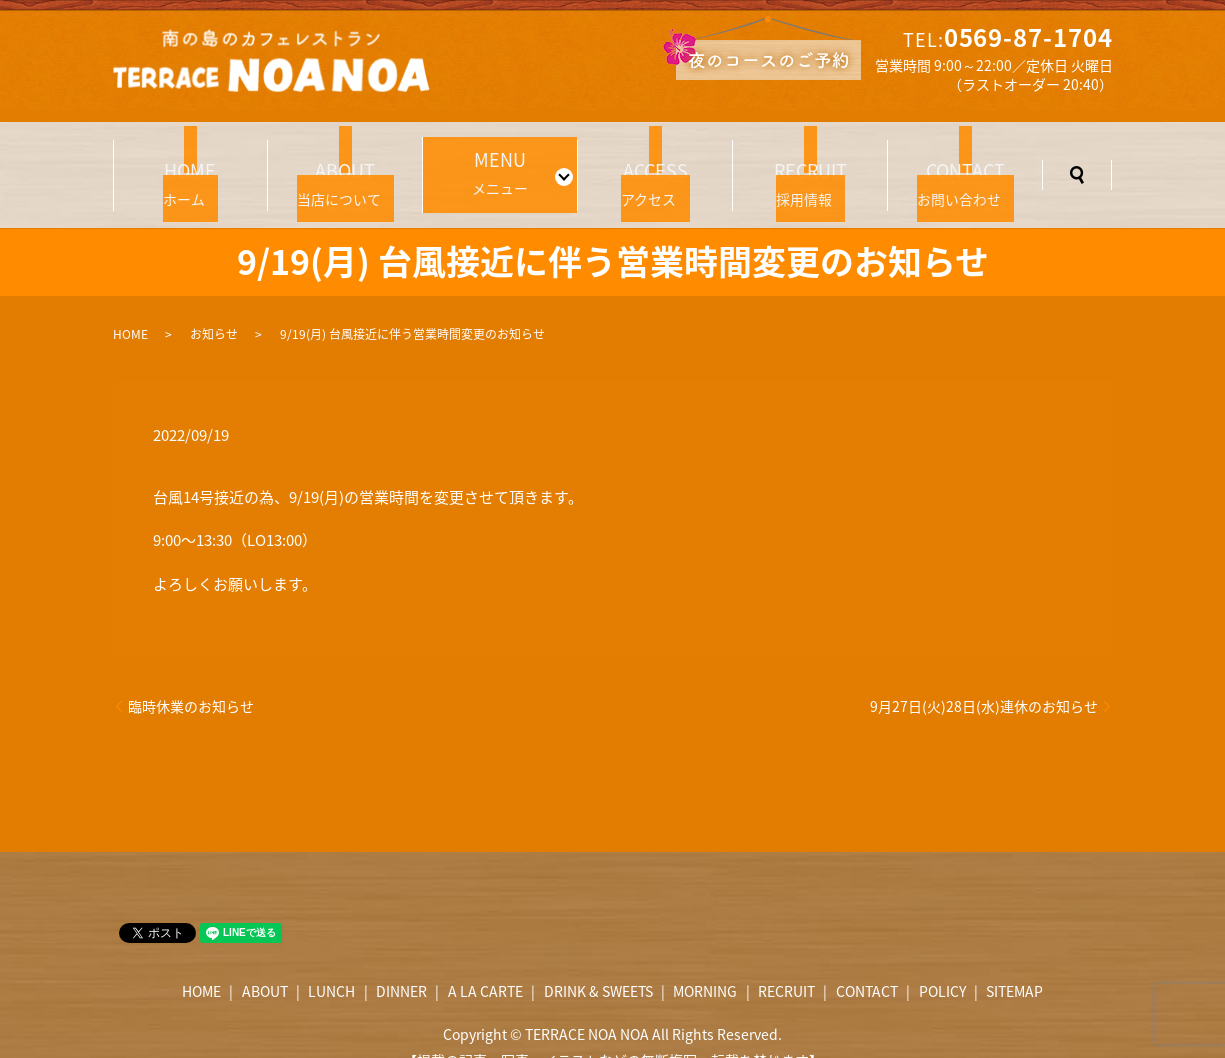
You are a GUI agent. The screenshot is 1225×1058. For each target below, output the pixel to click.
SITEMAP (1014, 961)
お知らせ (214, 304)
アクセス (655, 162)
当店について (345, 162)
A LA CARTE (485, 961)
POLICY (942, 961)
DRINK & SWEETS (598, 961)
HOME (130, 304)
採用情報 (810, 162)
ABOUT (265, 961)
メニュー (494, 160)
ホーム (191, 162)
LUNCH (331, 961)
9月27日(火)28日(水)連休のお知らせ (984, 676)
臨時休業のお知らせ (191, 676)
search (1077, 160)
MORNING (705, 961)
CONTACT (867, 961)
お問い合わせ (965, 162)
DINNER (401, 961)
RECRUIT (786, 961)
